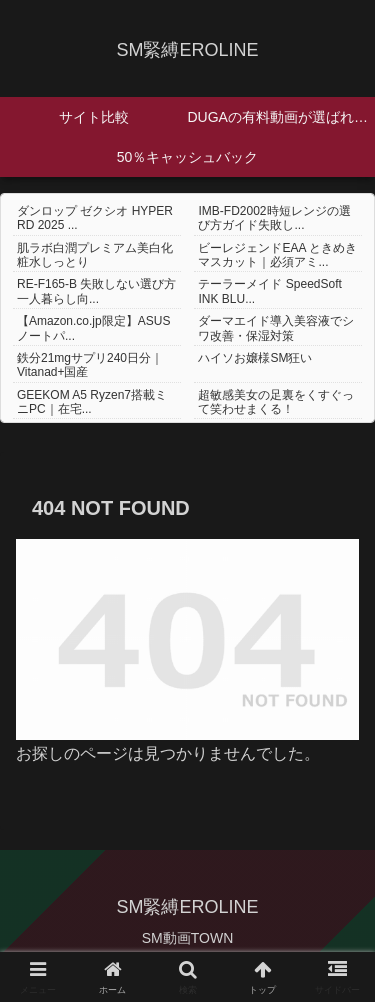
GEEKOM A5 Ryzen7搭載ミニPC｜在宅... (92, 402)
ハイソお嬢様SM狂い (255, 358)
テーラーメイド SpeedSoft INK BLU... (269, 291)
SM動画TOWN (188, 938)
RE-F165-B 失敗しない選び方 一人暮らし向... (96, 291)
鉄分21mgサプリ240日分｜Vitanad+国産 (90, 365)
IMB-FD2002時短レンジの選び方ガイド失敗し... (274, 218)
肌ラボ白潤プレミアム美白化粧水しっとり (95, 255)
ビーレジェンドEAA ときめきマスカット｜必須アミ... (277, 255)
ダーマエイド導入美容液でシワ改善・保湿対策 (276, 328)
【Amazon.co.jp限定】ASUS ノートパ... (93, 328)
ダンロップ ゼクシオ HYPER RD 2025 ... (95, 218)
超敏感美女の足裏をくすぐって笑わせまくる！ (276, 402)
